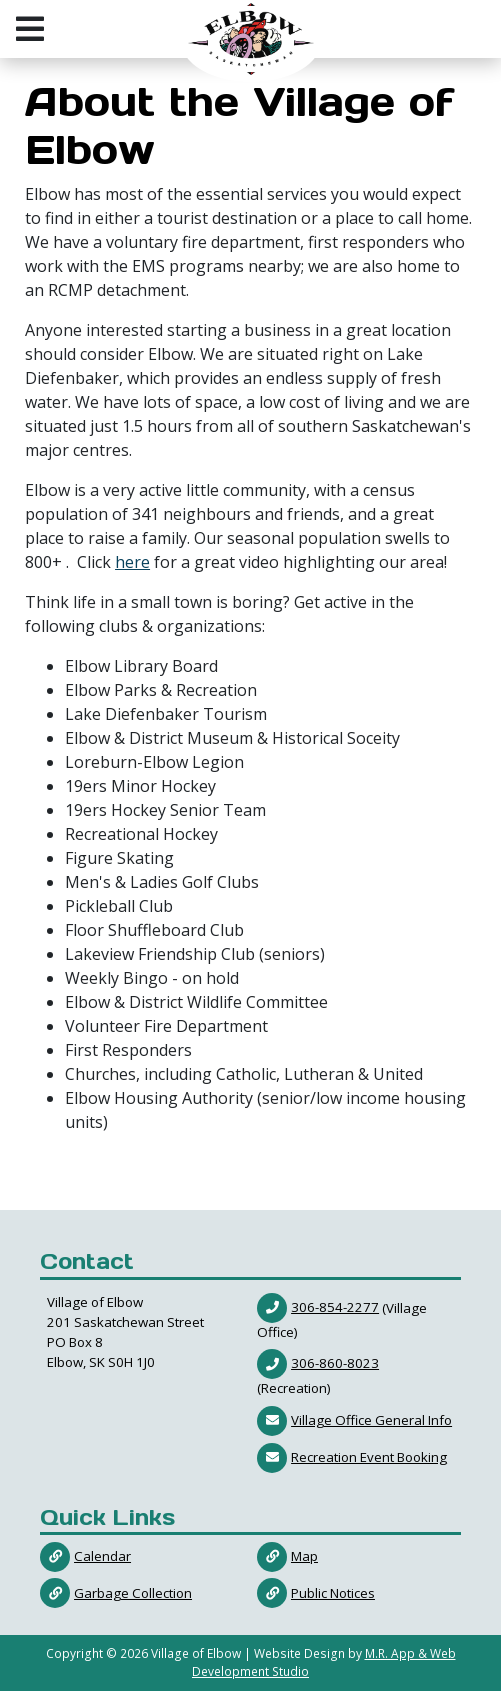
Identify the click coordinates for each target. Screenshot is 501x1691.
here (132, 562)
